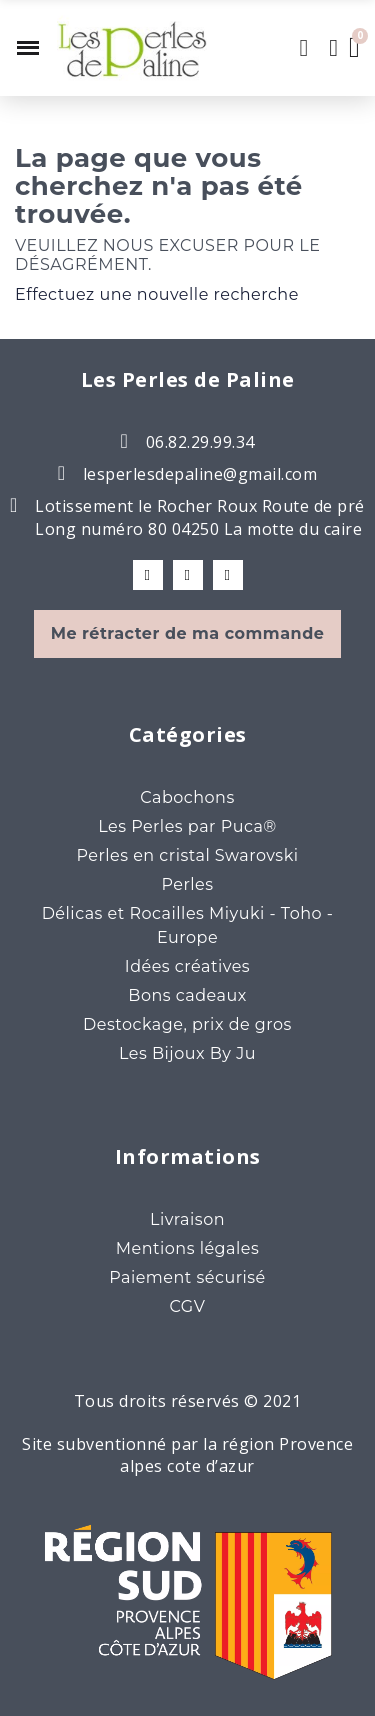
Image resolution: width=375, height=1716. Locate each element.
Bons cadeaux (187, 995)
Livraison (187, 1219)
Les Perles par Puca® (187, 826)
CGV (188, 1306)
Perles (187, 884)
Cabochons (187, 797)
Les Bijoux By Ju (187, 1053)
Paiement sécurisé (187, 1277)
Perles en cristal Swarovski (187, 855)
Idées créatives (187, 966)
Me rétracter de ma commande (188, 633)
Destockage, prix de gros (187, 1024)
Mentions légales (188, 1248)
